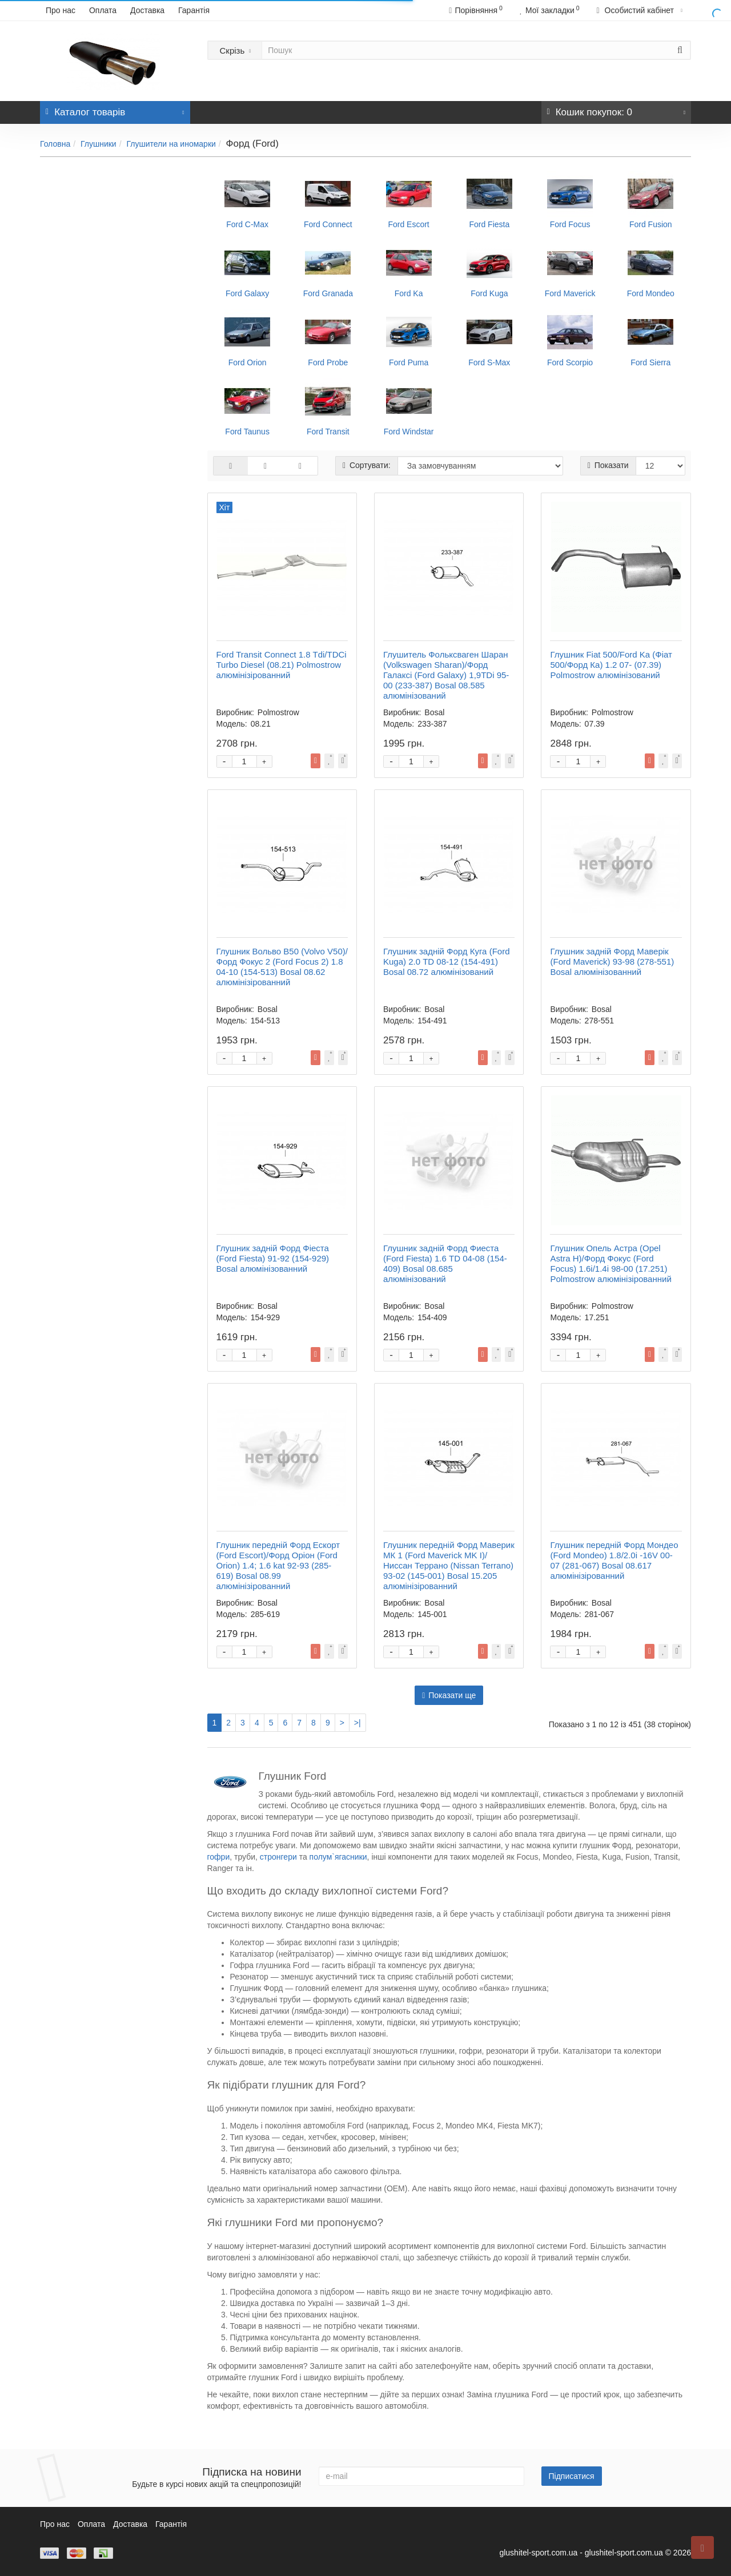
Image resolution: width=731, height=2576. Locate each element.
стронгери (278, 1856)
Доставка (147, 10)
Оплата (103, 10)
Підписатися (572, 2476)
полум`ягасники (338, 1856)
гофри (218, 1856)
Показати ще (449, 1695)
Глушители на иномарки (170, 143)
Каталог (115, 109)
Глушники (99, 143)
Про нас (60, 10)
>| (357, 1722)
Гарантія (194, 10)
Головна (55, 143)
